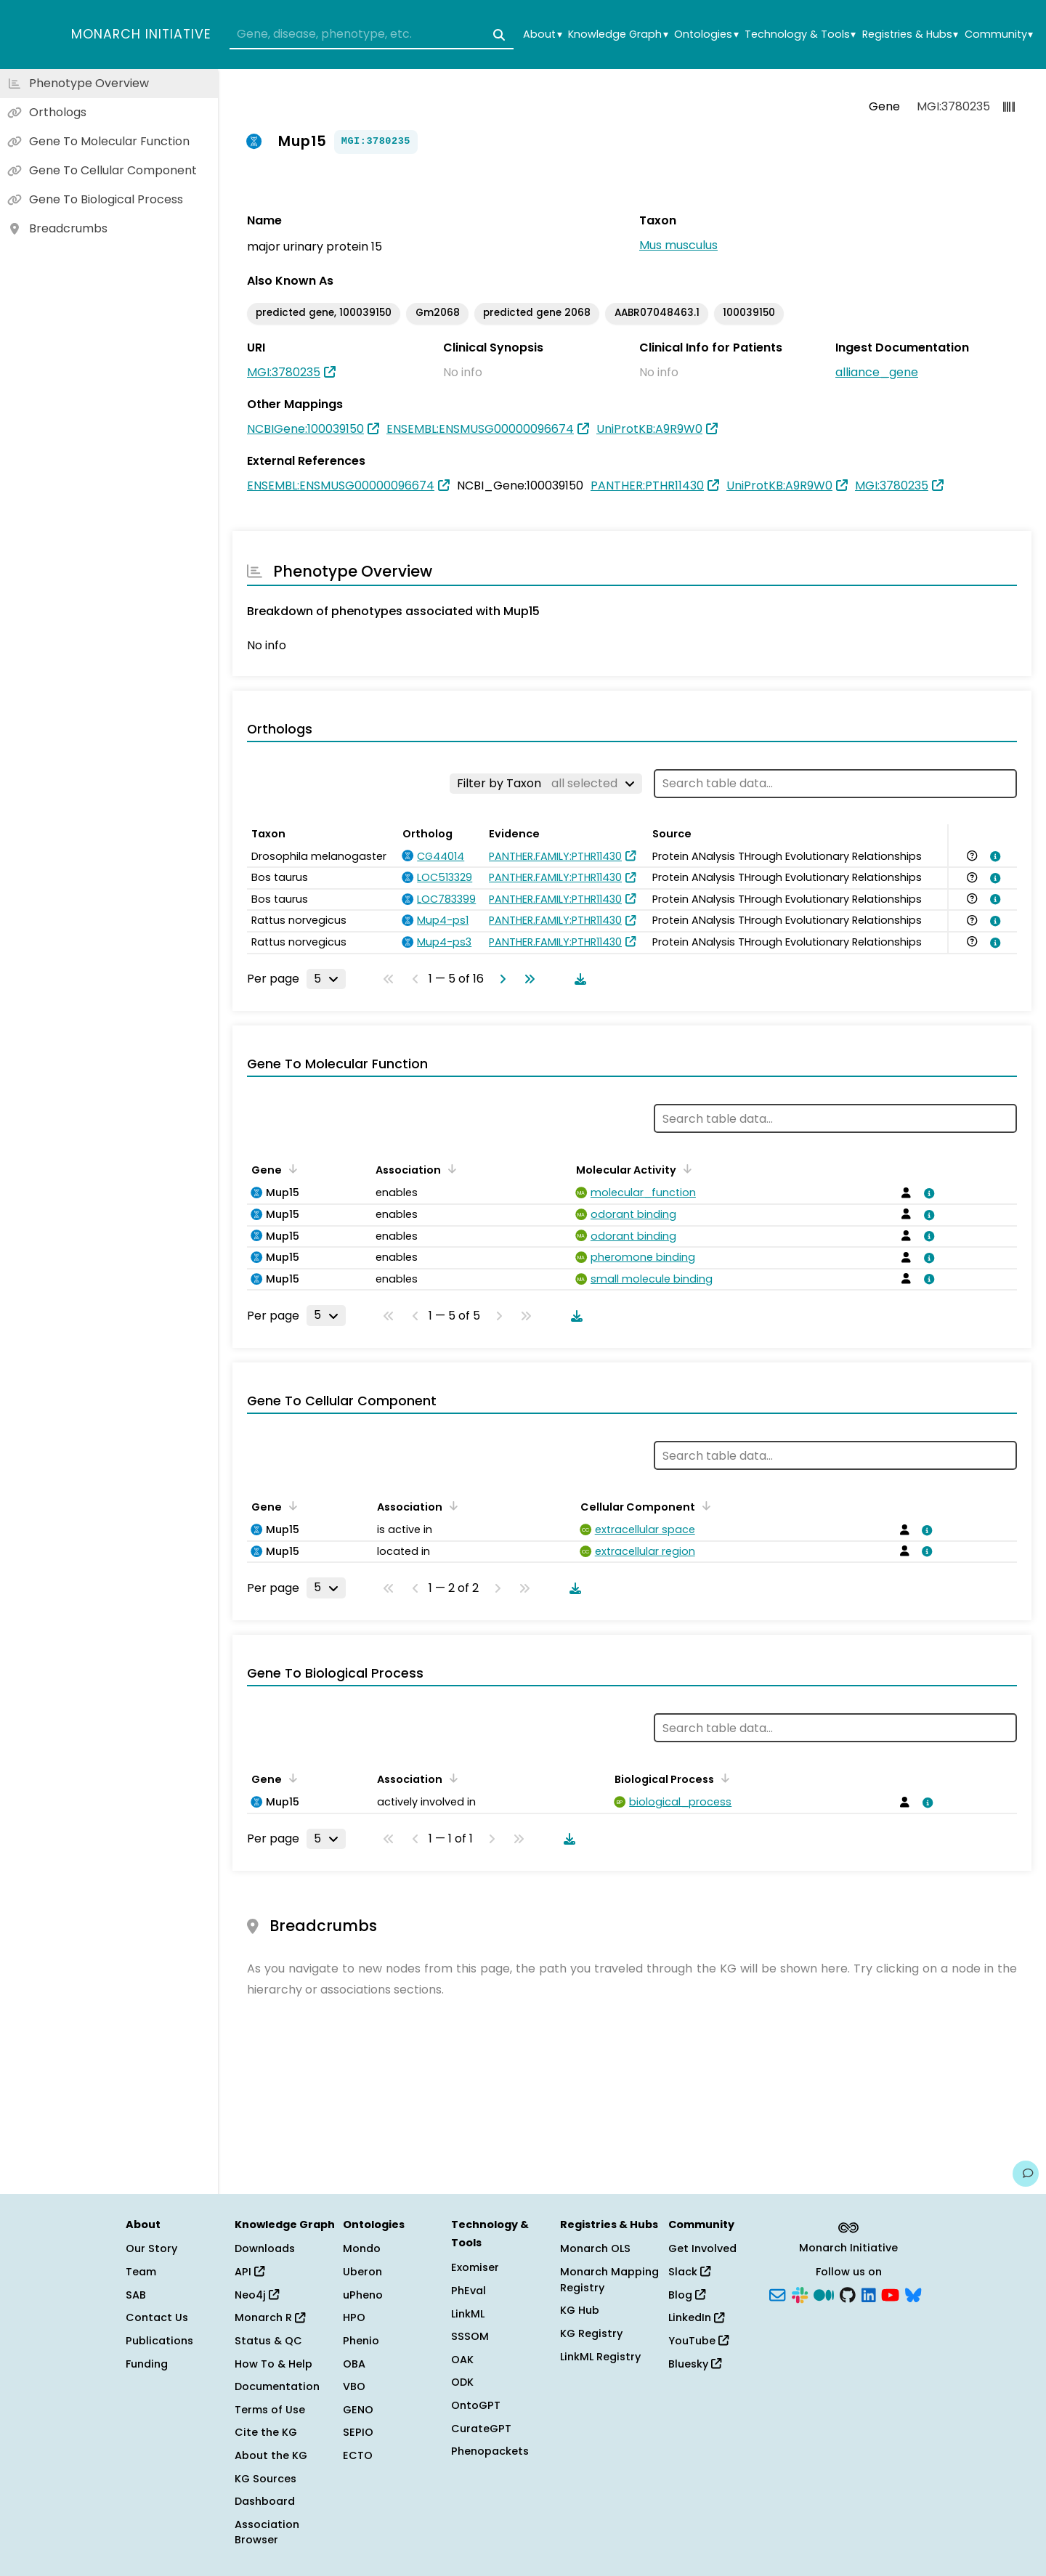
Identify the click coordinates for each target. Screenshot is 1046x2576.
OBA (354, 2364)
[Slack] (800, 2293)
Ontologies (706, 34)
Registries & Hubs (910, 34)
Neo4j (257, 2295)
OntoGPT (475, 2405)
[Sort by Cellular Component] (704, 1505)
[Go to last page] (527, 979)
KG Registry (591, 2333)
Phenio (361, 2340)
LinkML (468, 2314)
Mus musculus (678, 245)
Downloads (265, 2248)
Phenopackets (490, 2451)
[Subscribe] (777, 2293)
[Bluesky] (913, 2293)
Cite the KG (266, 2432)
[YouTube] (890, 2293)
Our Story (151, 2248)
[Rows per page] (326, 979)
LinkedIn (696, 2317)
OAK (462, 2359)
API (249, 2271)
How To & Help (273, 2364)
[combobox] (372, 34)
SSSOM (470, 2336)
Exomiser (475, 2267)
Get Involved (702, 2248)
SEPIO (358, 2432)
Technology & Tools (800, 34)
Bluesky (694, 2364)
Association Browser (267, 2532)
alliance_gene (876, 372)
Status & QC (268, 2340)
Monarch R (270, 2317)
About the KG (271, 2455)
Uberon (362, 2271)
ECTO (358, 2455)
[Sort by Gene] (290, 1168)
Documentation (277, 2386)
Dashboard (265, 2501)
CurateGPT (481, 2428)
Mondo (362, 2248)
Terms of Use (270, 2409)
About (542, 34)
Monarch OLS (595, 2248)
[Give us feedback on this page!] (1026, 2174)
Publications (159, 2340)
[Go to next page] (499, 979)
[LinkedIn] (868, 2293)
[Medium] (824, 2293)
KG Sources (265, 2478)
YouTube (698, 2340)
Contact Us (157, 2317)
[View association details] (993, 856)
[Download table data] (577, 979)
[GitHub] (848, 2293)
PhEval (468, 2290)
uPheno (363, 2295)
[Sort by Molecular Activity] (685, 1168)
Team (141, 2271)
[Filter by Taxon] (546, 783)
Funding (147, 2364)
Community (999, 34)
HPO (354, 2317)
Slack (689, 2271)
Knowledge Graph (618, 34)
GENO (358, 2409)
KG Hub (579, 2310)
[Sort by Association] (449, 1168)
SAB (136, 2295)
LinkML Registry (600, 2356)
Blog (686, 2295)
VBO (354, 2386)
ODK (462, 2382)
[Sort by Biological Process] (722, 1778)
